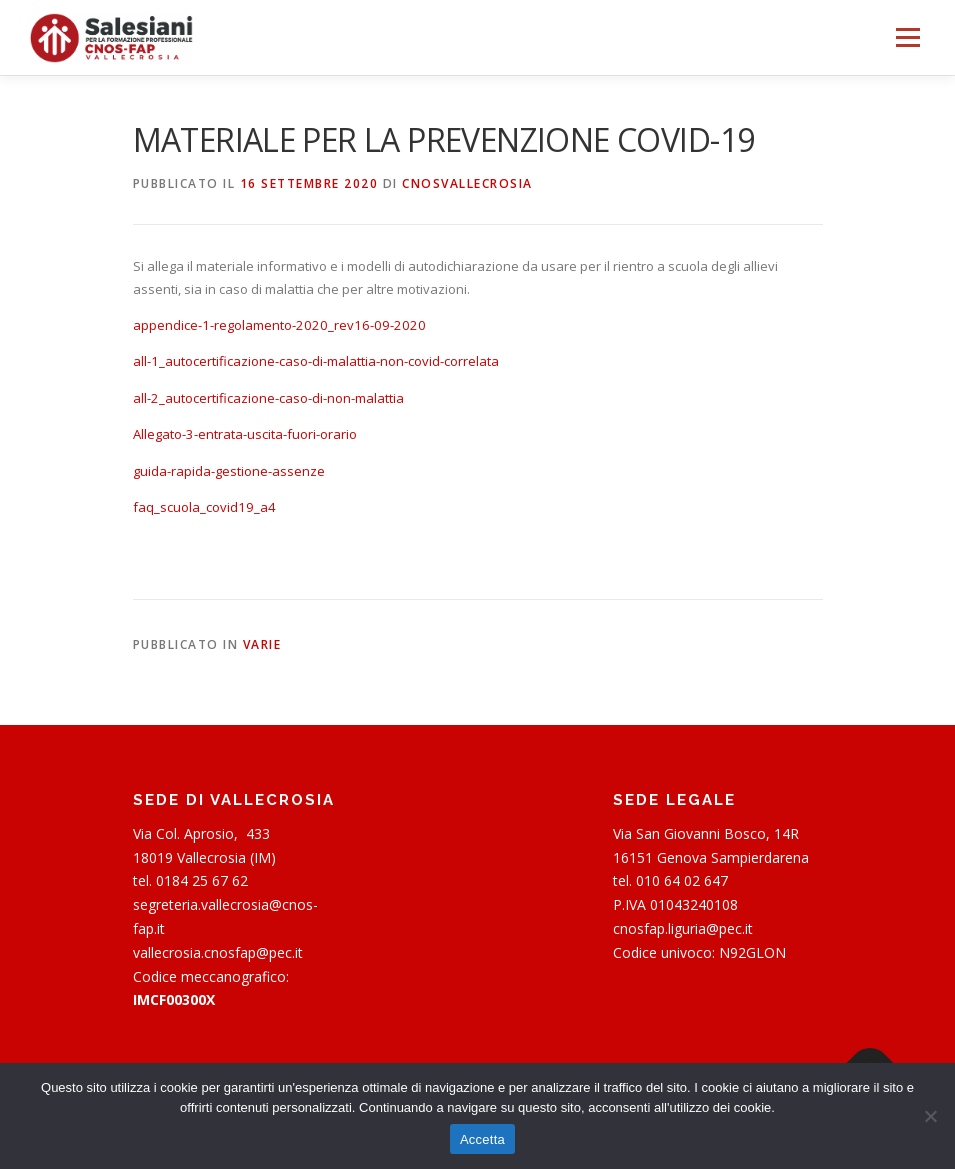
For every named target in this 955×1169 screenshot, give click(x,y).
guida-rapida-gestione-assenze (229, 471)
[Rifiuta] (930, 1116)
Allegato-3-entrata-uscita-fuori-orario (245, 434)
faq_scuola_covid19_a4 (204, 507)
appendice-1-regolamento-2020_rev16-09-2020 (279, 325)
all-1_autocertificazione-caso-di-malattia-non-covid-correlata (316, 361)
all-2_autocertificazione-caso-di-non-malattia (268, 398)
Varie (262, 644)
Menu (907, 37)
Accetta (482, 1139)
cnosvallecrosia (467, 183)
